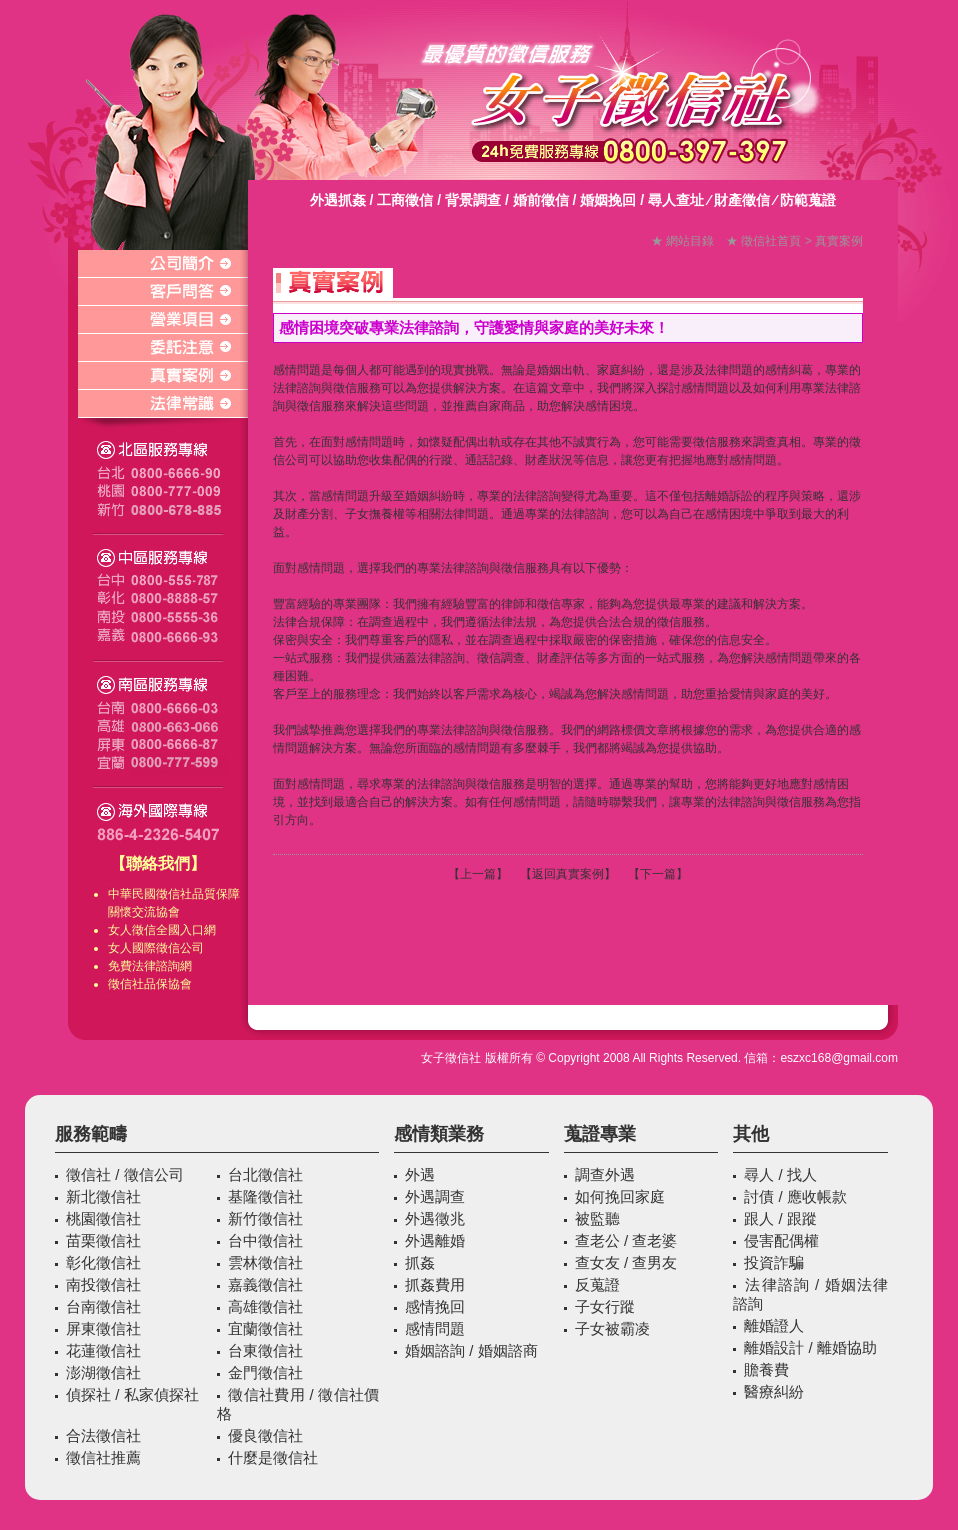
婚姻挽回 (608, 200)
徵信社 (174, 894)
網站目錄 (690, 241)
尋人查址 (676, 200)
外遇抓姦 (338, 200)
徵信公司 (180, 948)
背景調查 (473, 200)
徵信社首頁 (771, 241)
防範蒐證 (808, 200)
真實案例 (839, 241)
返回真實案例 (568, 874)
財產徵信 (742, 200)
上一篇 (478, 874)
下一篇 (658, 874)
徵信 (144, 930)
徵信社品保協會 (150, 984)
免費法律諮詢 (144, 966)
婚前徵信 (541, 200)
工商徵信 (405, 200)
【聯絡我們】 (158, 863)
